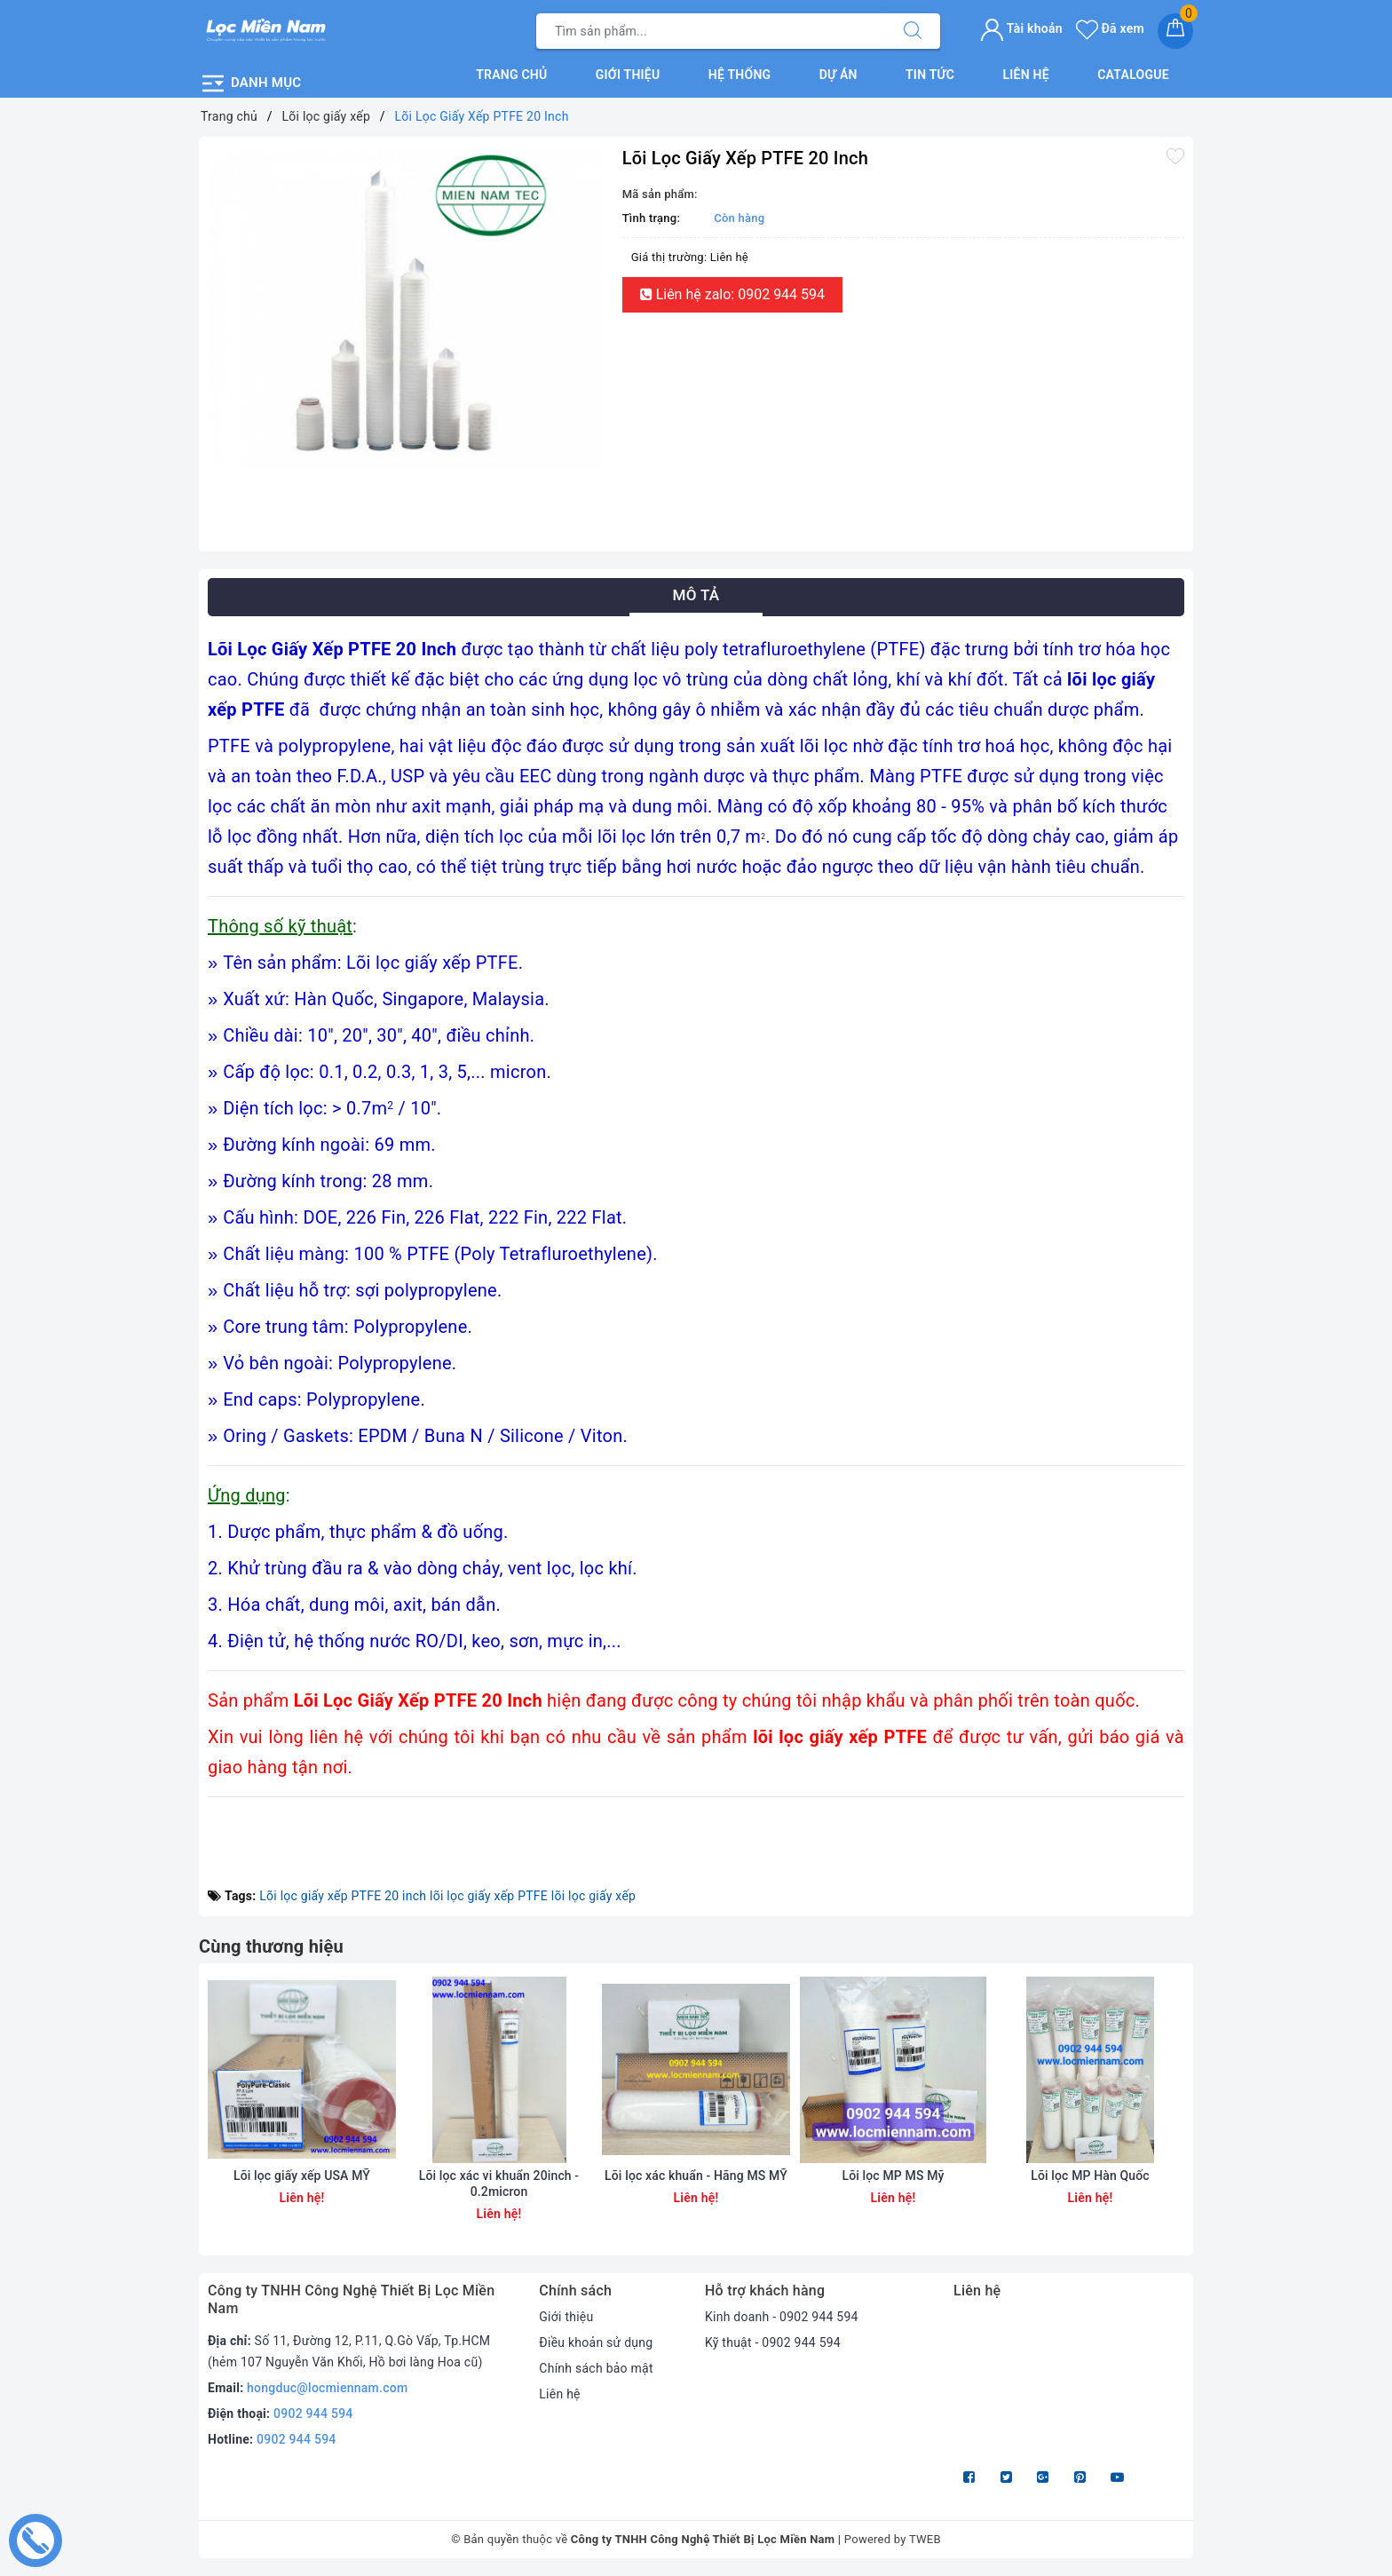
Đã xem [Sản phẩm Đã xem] (1110, 28)
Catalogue (1133, 74)
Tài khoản (1021, 28)
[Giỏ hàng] (1175, 31)
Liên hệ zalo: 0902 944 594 (732, 294)
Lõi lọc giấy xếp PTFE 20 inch (342, 1896)
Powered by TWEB (892, 2539)
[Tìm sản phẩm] (711, 31)
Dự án (838, 74)
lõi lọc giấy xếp (593, 1896)
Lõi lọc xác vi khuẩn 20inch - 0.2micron (499, 2183)
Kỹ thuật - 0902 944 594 (773, 2342)
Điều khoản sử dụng (595, 2342)
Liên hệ (1025, 74)
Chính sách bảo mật (595, 2368)
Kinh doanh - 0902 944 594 (781, 2317)
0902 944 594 (313, 2413)
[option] (406, 309)
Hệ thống (739, 74)
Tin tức (930, 74)
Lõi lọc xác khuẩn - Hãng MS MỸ (696, 2175)
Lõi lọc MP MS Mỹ (893, 2175)
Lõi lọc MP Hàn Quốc (1090, 2175)
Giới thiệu (628, 74)
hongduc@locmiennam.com (327, 2388)
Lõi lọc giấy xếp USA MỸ (301, 2175)
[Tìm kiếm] (912, 31)
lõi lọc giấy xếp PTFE (489, 1896)
